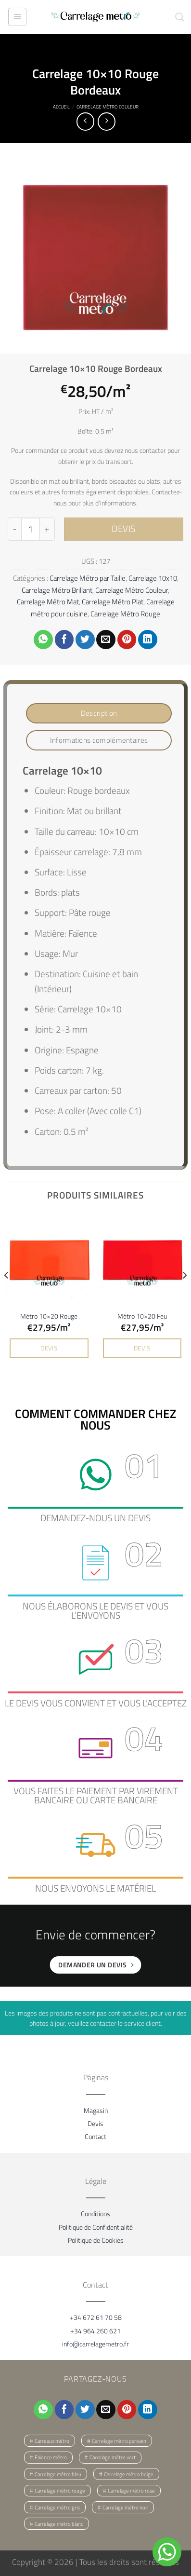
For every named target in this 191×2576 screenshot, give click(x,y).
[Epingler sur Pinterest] (127, 639)
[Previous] (7, 1294)
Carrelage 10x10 (152, 578)
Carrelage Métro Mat (48, 601)
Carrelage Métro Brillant (57, 590)
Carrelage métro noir (125, 2507)
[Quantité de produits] (30, 529)
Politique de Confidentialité (96, 2227)
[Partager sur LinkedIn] (147, 639)
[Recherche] (179, 17)
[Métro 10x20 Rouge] (49, 1259)
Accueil (61, 106)
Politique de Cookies (96, 2240)
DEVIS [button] (48, 1348)
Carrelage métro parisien (119, 2441)
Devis (95, 2123)
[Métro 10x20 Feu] (142, 1259)
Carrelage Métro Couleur (107, 106)
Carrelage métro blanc (59, 2524)
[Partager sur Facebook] (64, 639)
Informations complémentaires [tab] (99, 740)
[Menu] (17, 17)
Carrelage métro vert (112, 2457)
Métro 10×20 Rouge (48, 1316)
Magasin (96, 2110)
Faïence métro (51, 2457)
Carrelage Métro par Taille (88, 578)
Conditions (95, 2213)
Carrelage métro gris (57, 2507)
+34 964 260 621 (95, 2331)
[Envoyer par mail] (105, 639)
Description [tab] (99, 713)
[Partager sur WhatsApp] (43, 639)
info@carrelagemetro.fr (95, 2344)
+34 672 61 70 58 (96, 2317)
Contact (95, 2136)
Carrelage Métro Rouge (125, 613)
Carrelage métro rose (131, 2490)
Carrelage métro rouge (60, 2490)
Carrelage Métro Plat (112, 601)
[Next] (184, 1294)
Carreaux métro (52, 2441)
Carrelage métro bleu (58, 2474)
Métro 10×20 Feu (142, 1316)
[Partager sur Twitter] (85, 639)
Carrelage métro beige (128, 2474)
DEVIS (124, 528)
